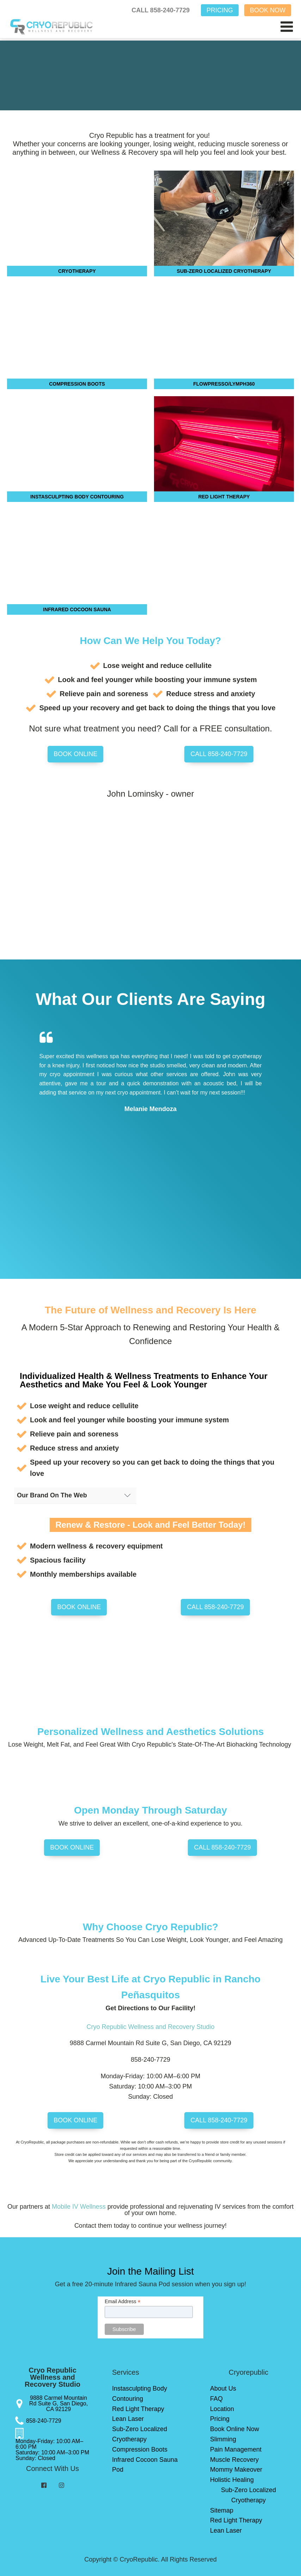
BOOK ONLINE (75, 754)
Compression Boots (139, 2449)
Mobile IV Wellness (79, 2206)
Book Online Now (234, 2429)
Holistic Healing (232, 2479)
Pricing (219, 2418)
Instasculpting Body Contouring (139, 2393)
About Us (223, 2388)
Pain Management (236, 2449)
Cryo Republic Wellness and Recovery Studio (151, 2026)
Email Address (123, 2301)
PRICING (220, 10)
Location (222, 2408)
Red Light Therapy (138, 2408)
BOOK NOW (267, 10)
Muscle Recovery (234, 2459)
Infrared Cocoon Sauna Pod (145, 2464)
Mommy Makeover (236, 2469)
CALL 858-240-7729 (160, 10)
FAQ (216, 2398)
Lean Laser (128, 2418)
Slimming (223, 2439)
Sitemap (221, 2510)
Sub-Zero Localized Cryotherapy (139, 2434)
